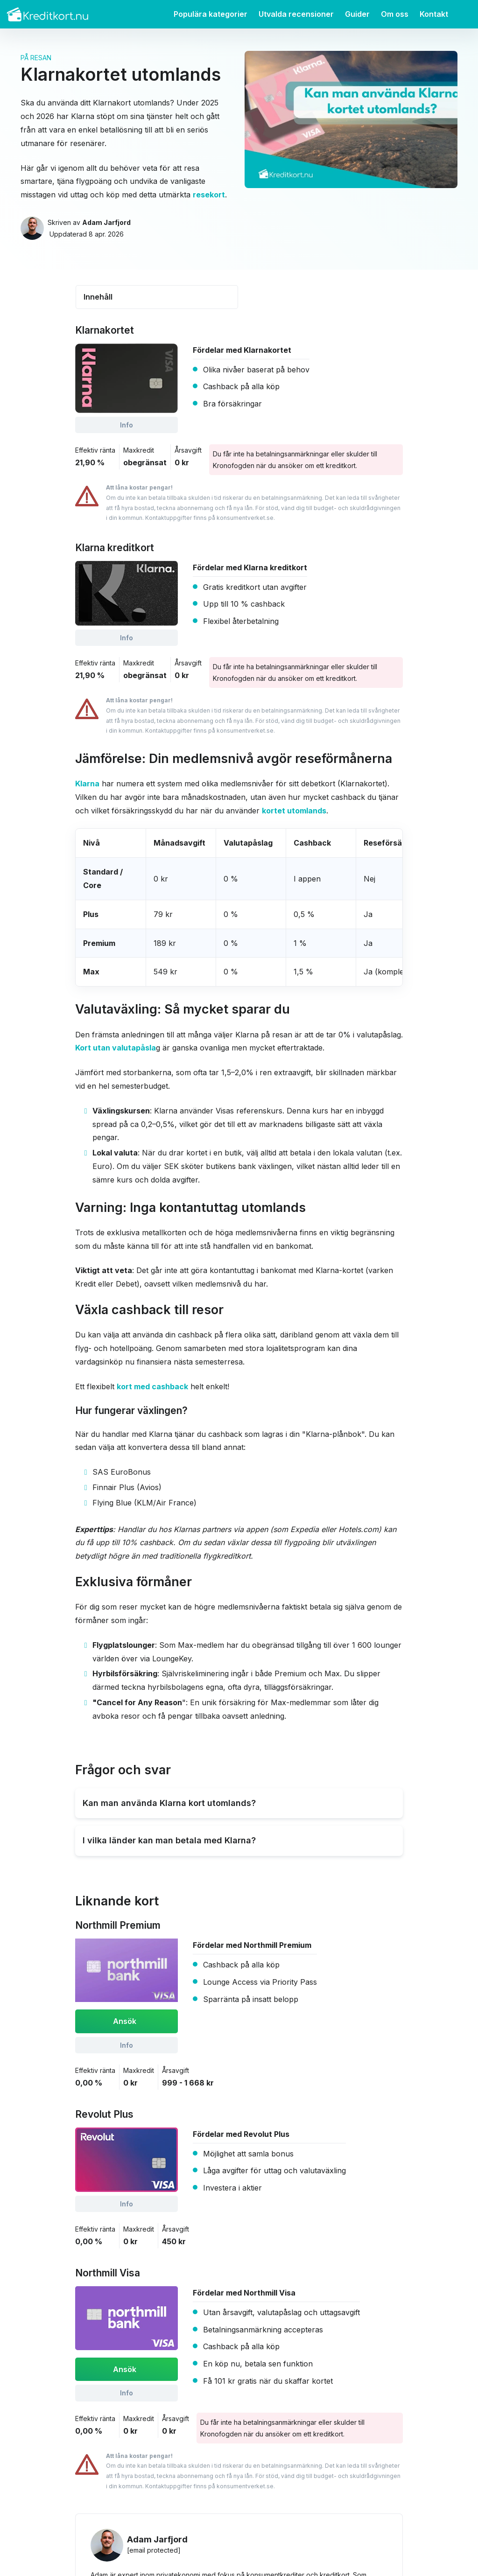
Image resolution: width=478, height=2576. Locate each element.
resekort (209, 194)
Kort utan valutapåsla (115, 1047)
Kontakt (434, 14)
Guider (357, 14)
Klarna (87, 783)
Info (126, 425)
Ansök (124, 2021)
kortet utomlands (294, 810)
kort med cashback (152, 1386)
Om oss (394, 14)
